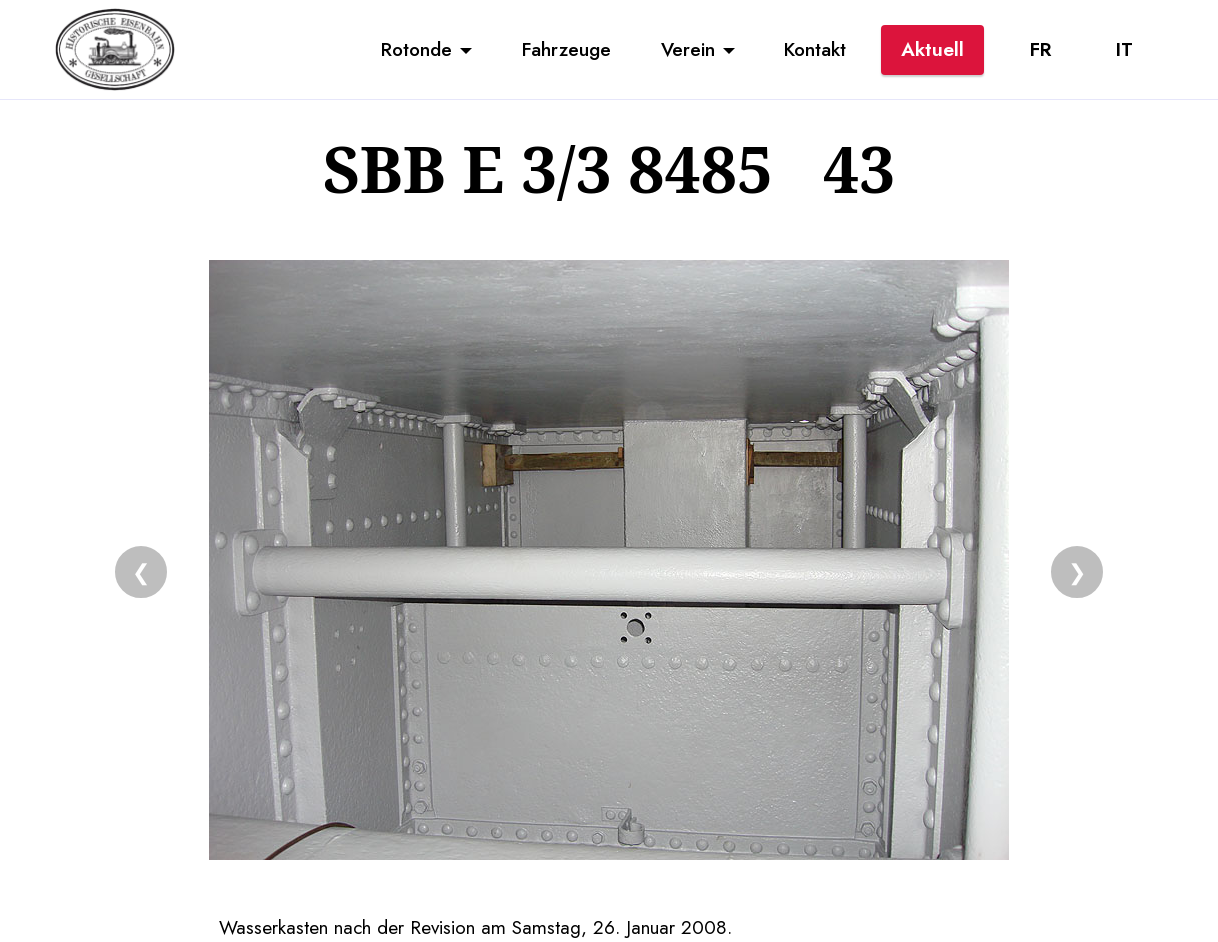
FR (1040, 49)
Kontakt (815, 49)
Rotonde (416, 49)
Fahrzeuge (566, 49)
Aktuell (932, 49)
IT (1124, 49)
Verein (688, 49)
